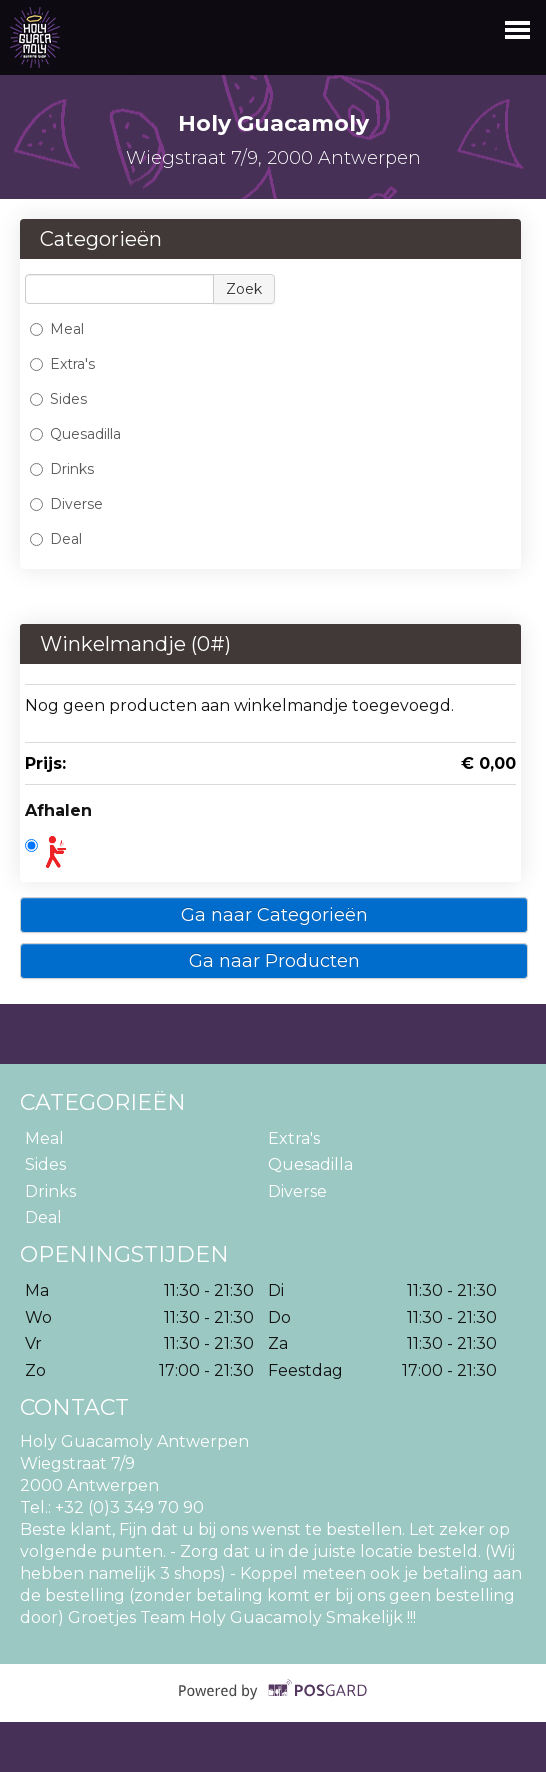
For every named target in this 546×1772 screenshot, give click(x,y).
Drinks (62, 469)
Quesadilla (75, 434)
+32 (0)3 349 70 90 (129, 1507)
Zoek (244, 289)
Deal (56, 539)
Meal (57, 329)
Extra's (62, 364)
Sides (58, 399)
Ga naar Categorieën (274, 915)
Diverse (66, 504)
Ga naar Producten (274, 961)
